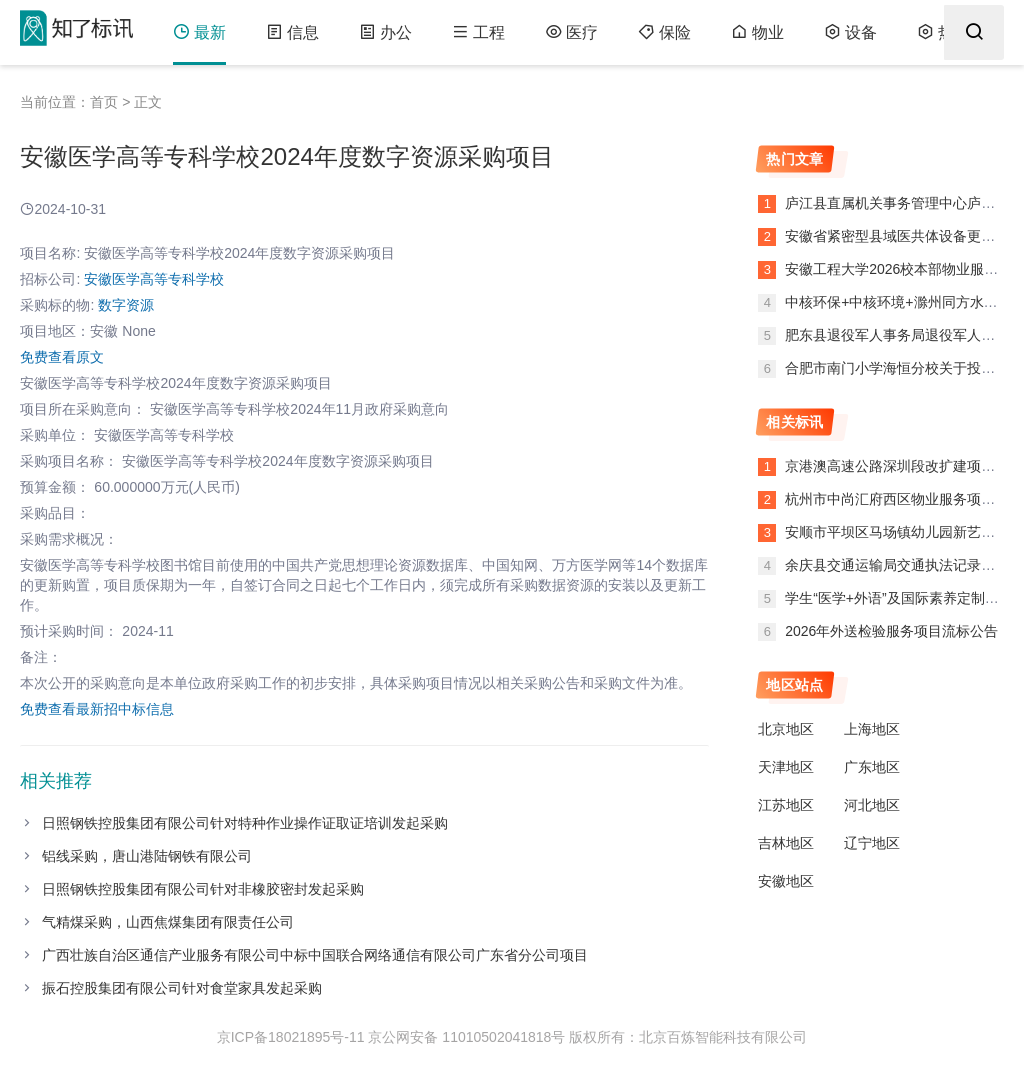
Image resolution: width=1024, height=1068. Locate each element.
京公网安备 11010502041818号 (466, 1037)
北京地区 (786, 729)
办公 (385, 32)
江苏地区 (786, 805)
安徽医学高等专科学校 (154, 279)
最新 (199, 32)
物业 (757, 32)
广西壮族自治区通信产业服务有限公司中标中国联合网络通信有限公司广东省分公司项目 (315, 955)
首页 (104, 102)
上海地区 (872, 729)
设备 (850, 32)
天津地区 (786, 767)
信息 (292, 32)
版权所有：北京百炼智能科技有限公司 (688, 1037)
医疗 (571, 32)
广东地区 (872, 767)
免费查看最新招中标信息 (97, 709)
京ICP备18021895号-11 (291, 1037)
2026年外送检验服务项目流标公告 (891, 631)
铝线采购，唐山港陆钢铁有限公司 (147, 856)
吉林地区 (786, 843)
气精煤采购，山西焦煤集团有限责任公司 (168, 922)
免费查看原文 (62, 357)
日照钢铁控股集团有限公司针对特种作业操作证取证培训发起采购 (245, 823)
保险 (664, 32)
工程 (478, 32)
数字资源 (126, 305)
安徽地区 (786, 881)
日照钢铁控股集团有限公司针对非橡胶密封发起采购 (203, 889)
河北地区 (872, 805)
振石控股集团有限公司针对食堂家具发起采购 (182, 988)
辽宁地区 (872, 843)
